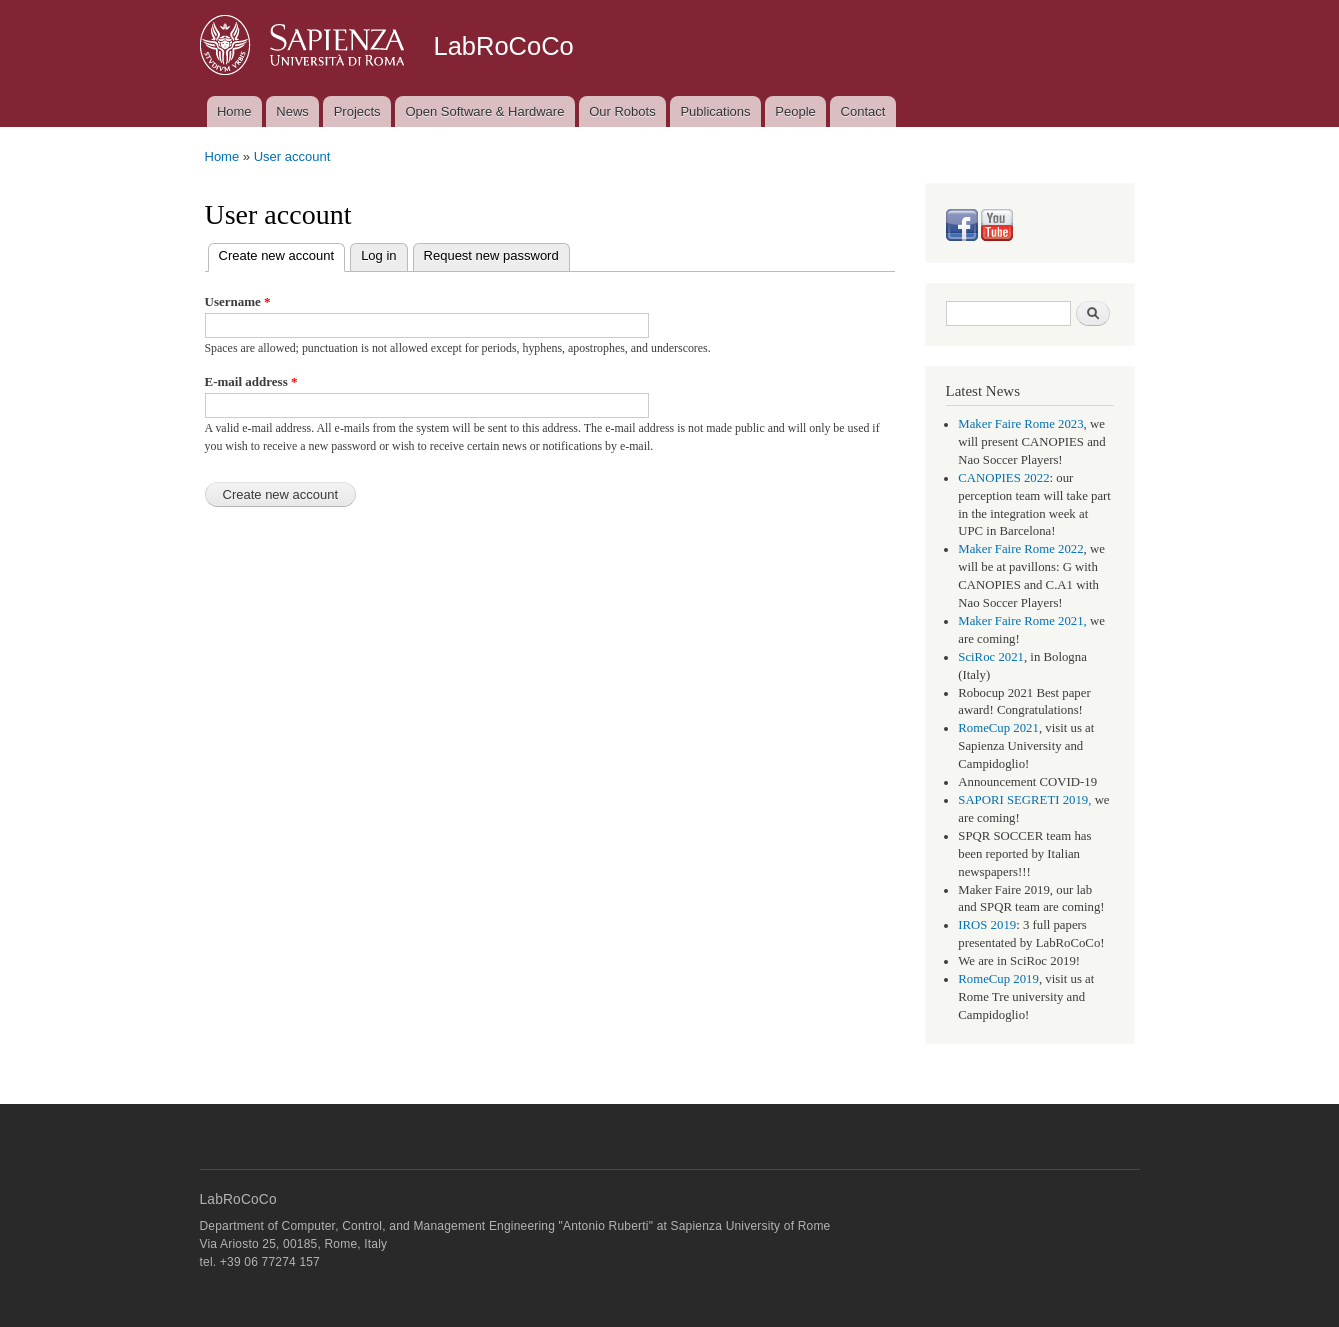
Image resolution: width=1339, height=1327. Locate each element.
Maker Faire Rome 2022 (1020, 549)
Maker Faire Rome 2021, (1022, 621)
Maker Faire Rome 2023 (1020, 424)
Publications (715, 111)
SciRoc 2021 (991, 657)
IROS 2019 (987, 925)
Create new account (282, 253)
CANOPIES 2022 (1003, 478)
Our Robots (622, 111)
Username (238, 301)
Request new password (491, 255)
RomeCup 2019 (998, 979)
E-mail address (251, 381)
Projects (357, 111)
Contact (863, 111)
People (795, 111)
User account (292, 156)
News (292, 111)
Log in (378, 255)
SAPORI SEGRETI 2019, (1024, 800)
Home (234, 111)
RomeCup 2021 (998, 728)
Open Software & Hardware (484, 111)
